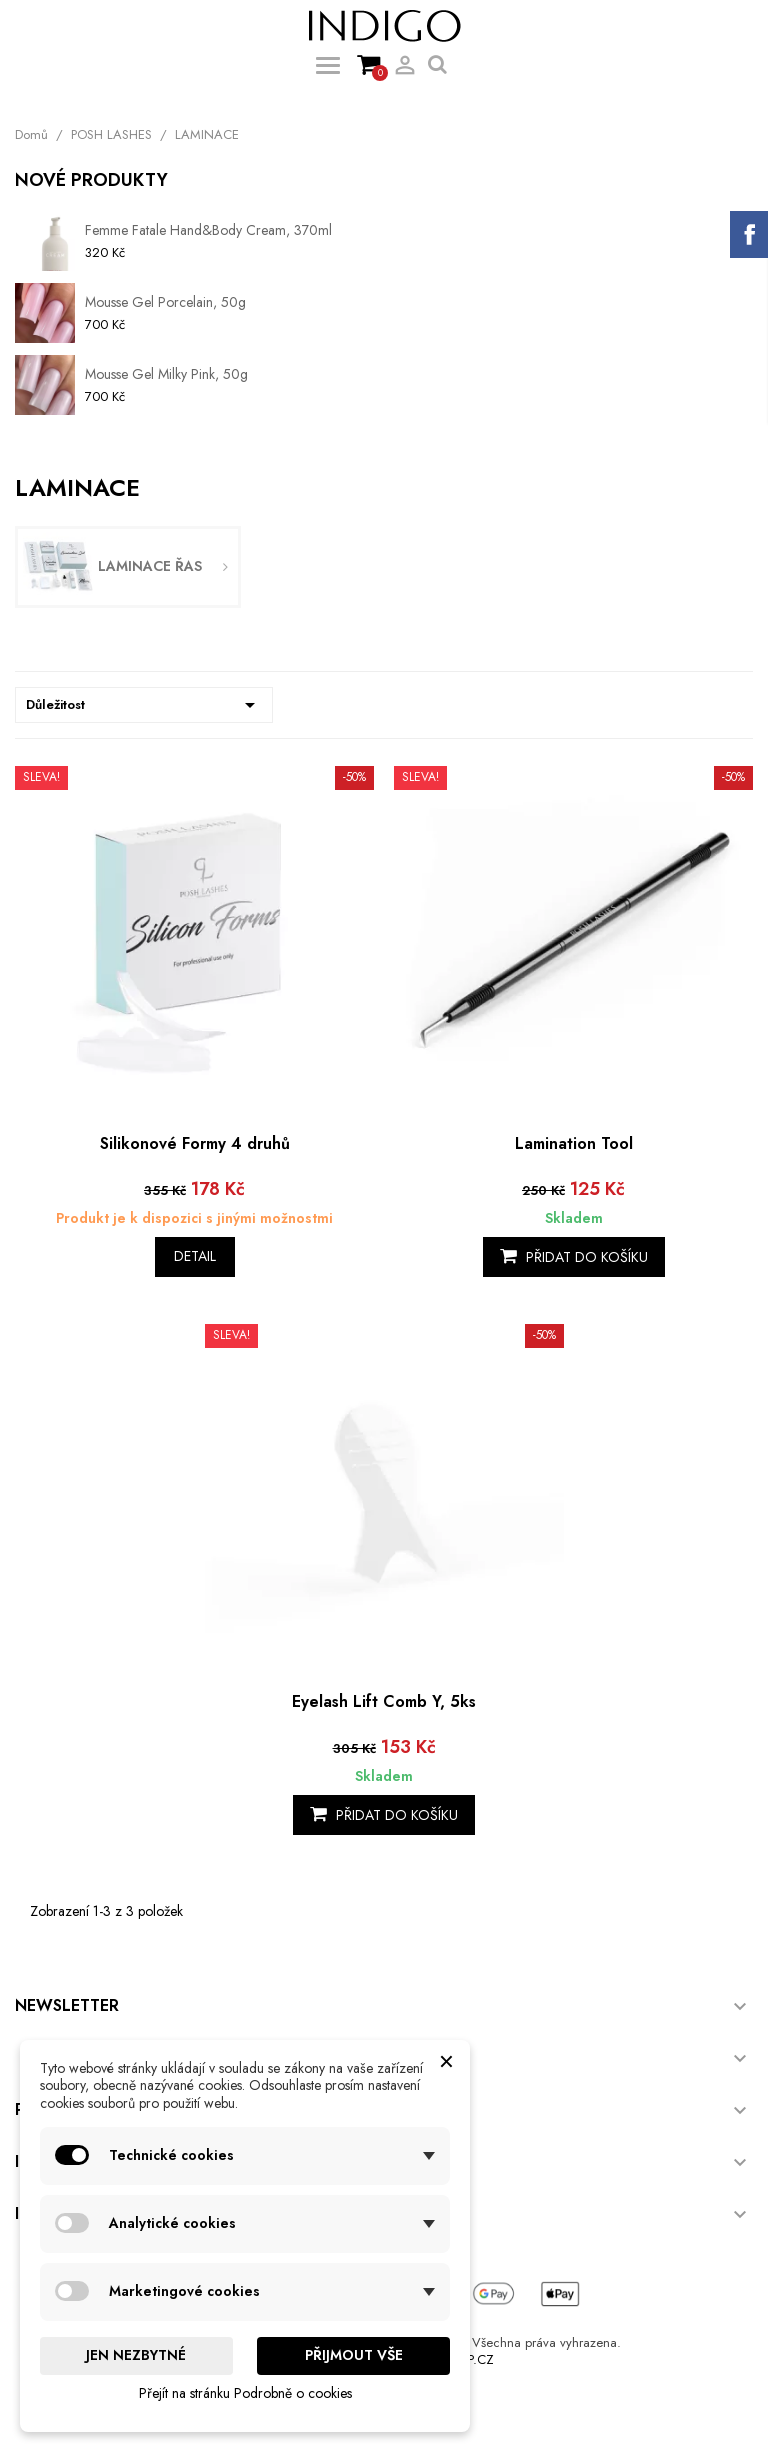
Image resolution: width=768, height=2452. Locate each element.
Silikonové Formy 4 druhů (195, 1143)
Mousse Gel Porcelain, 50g (165, 302)
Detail (195, 1256)
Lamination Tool (574, 1143)
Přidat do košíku (574, 1257)
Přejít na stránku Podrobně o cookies (245, 2393)
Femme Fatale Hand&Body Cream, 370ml (208, 230)
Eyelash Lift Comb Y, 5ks (384, 1701)
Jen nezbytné (136, 2355)
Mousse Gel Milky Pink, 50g (166, 374)
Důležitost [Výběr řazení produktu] (144, 705)
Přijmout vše (354, 2355)
